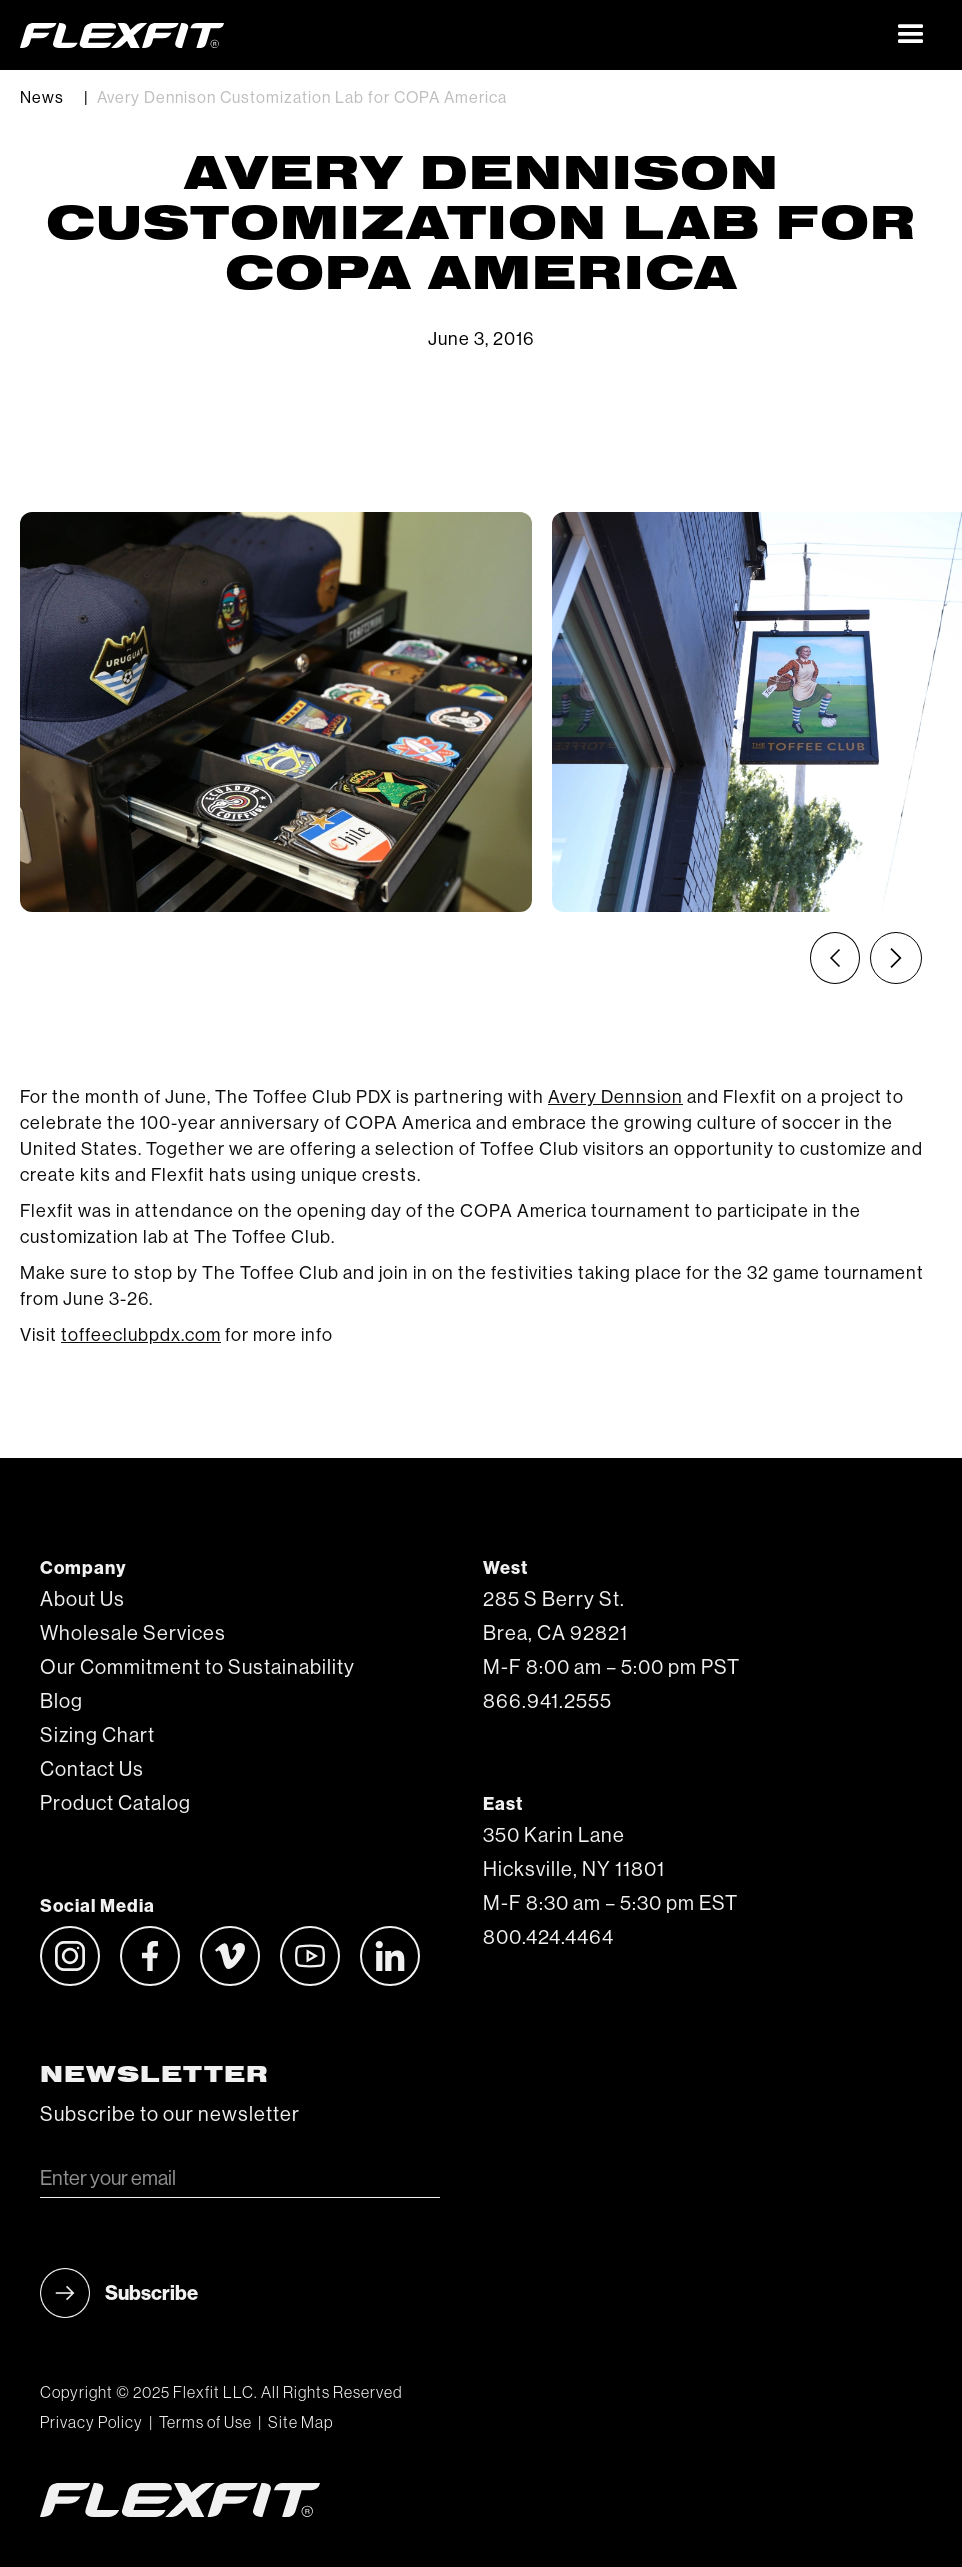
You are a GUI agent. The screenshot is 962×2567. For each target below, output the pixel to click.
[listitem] (276, 712)
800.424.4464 (548, 1938)
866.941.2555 (547, 1702)
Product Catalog (115, 1804)
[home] (450, 35)
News (42, 98)
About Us (82, 1600)
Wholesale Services (133, 1634)
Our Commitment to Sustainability (197, 1668)
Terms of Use (205, 2423)
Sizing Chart (97, 1736)
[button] (911, 35)
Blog (61, 1702)
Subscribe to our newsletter (170, 2115)
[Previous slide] (835, 958)
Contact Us (92, 1770)
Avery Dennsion (615, 1097)
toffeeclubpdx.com (141, 1335)
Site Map (300, 2423)
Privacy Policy (91, 2423)
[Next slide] (896, 958)
